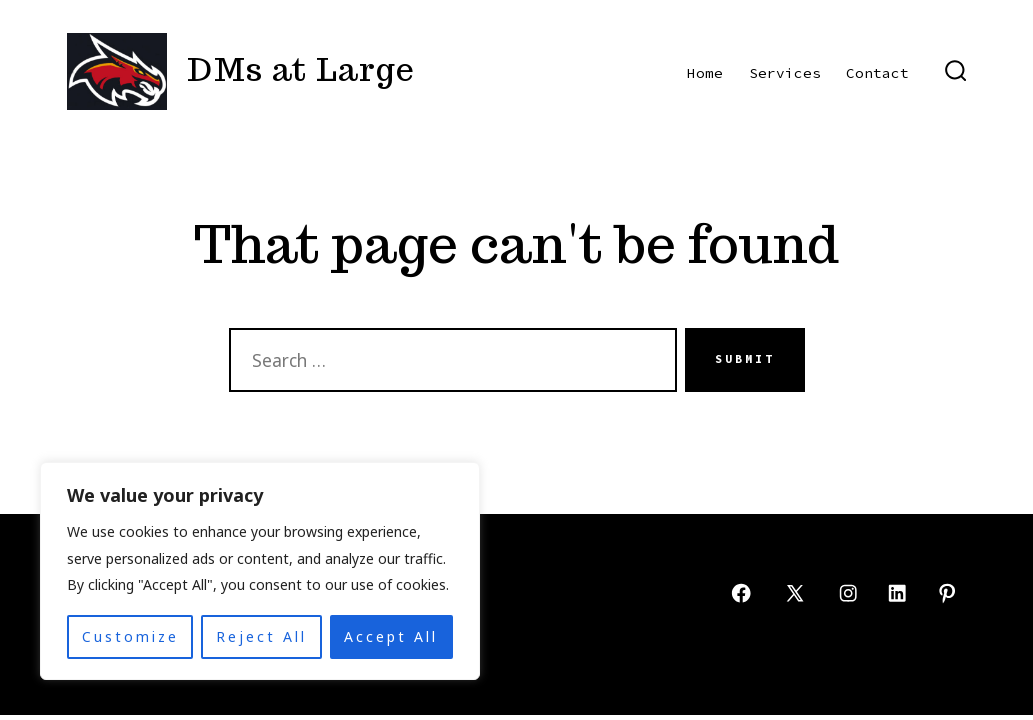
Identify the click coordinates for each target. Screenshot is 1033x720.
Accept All (391, 636)
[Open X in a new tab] (795, 593)
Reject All (261, 636)
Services (785, 73)
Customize (130, 636)
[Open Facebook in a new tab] (741, 593)
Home (705, 73)
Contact (877, 73)
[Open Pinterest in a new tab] (947, 593)
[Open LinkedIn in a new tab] (897, 593)
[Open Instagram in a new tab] (848, 593)
